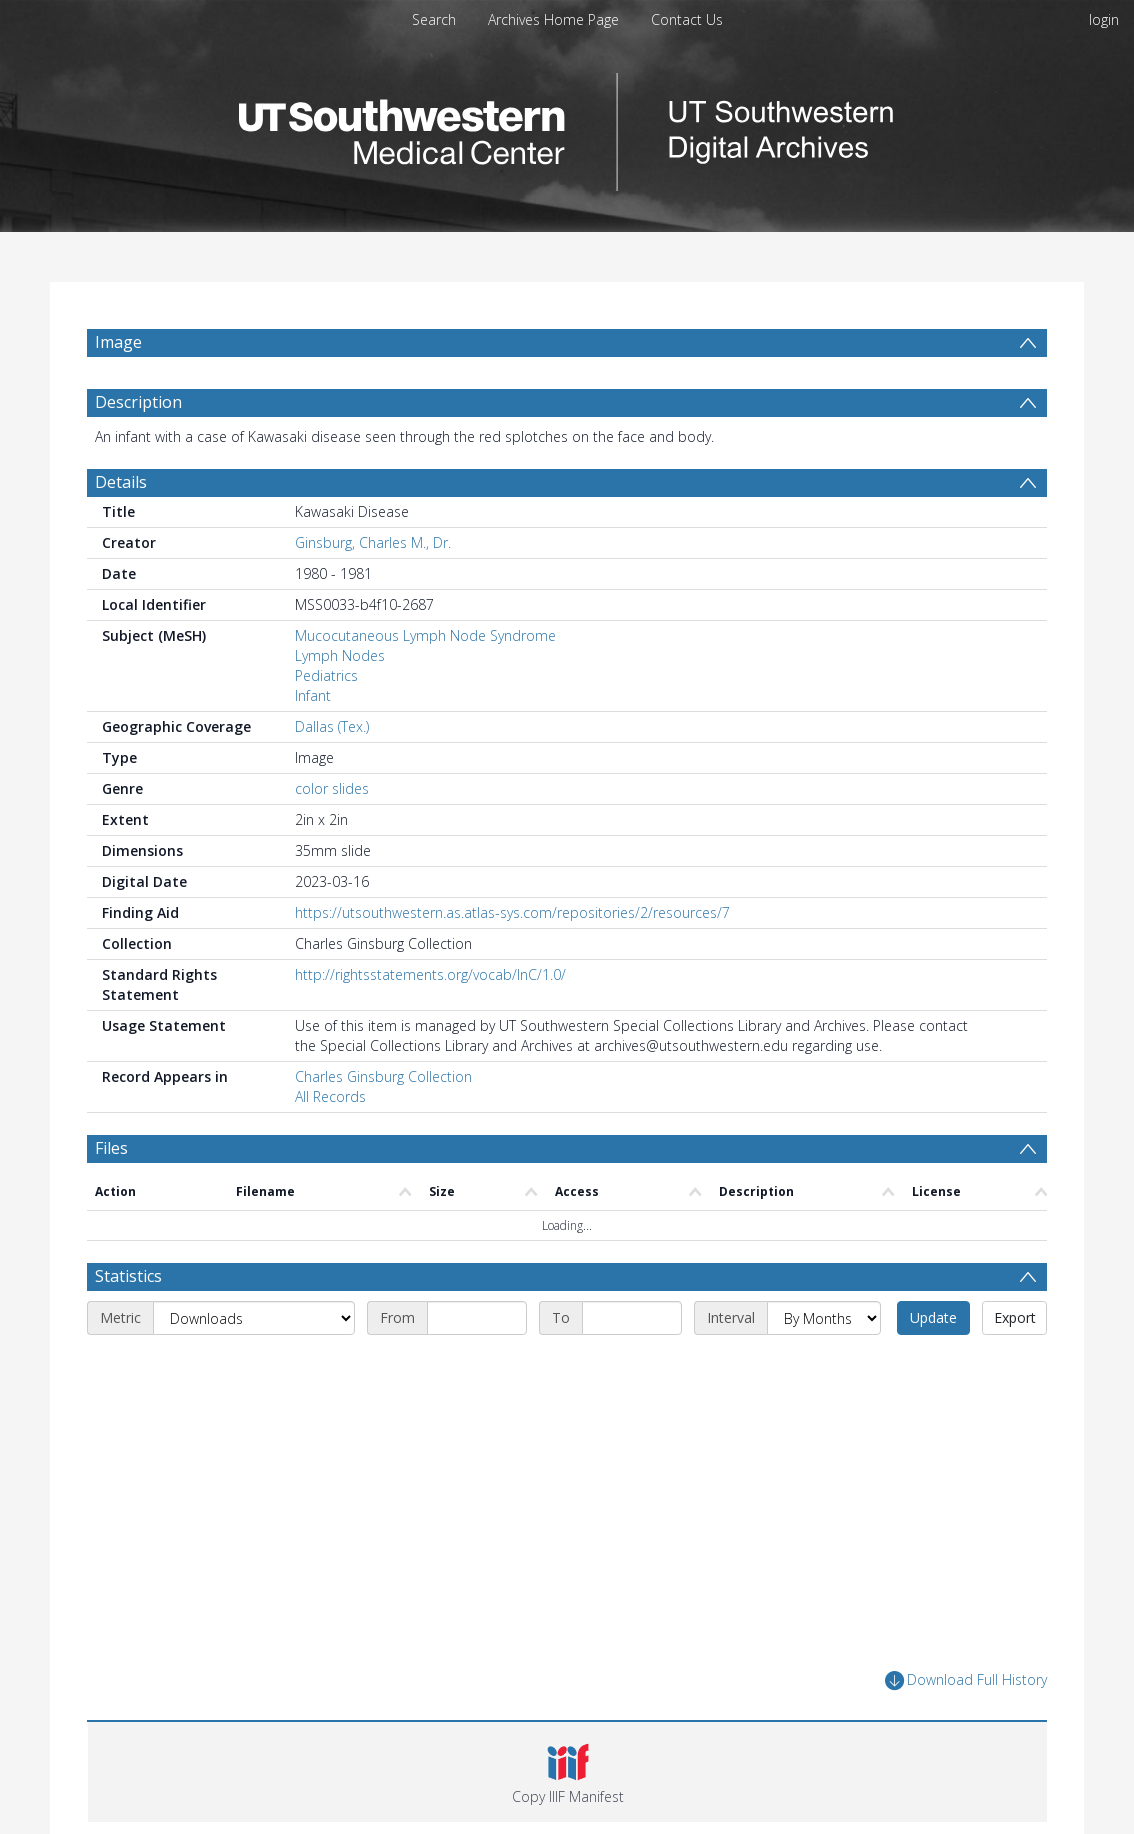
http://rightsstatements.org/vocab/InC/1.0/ (430, 974)
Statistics (128, 1276)
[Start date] (477, 1318)
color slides (332, 788)
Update (933, 1317)
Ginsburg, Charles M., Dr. (373, 542)
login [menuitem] (1104, 19)
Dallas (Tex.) (332, 726)
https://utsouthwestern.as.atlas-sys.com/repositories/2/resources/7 (512, 912)
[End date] (632, 1318)
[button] (567, 1772)
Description (138, 402)
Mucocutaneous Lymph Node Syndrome (425, 635)
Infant (313, 695)
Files (111, 1148)
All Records (330, 1096)
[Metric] (254, 1318)
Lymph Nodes (340, 655)
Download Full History (966, 1680)
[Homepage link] (567, 126)
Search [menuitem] (434, 19)
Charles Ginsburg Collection (383, 1076)
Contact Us (687, 19)
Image (118, 342)
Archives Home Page (553, 19)
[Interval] (824, 1318)
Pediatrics (326, 675)
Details (121, 482)
